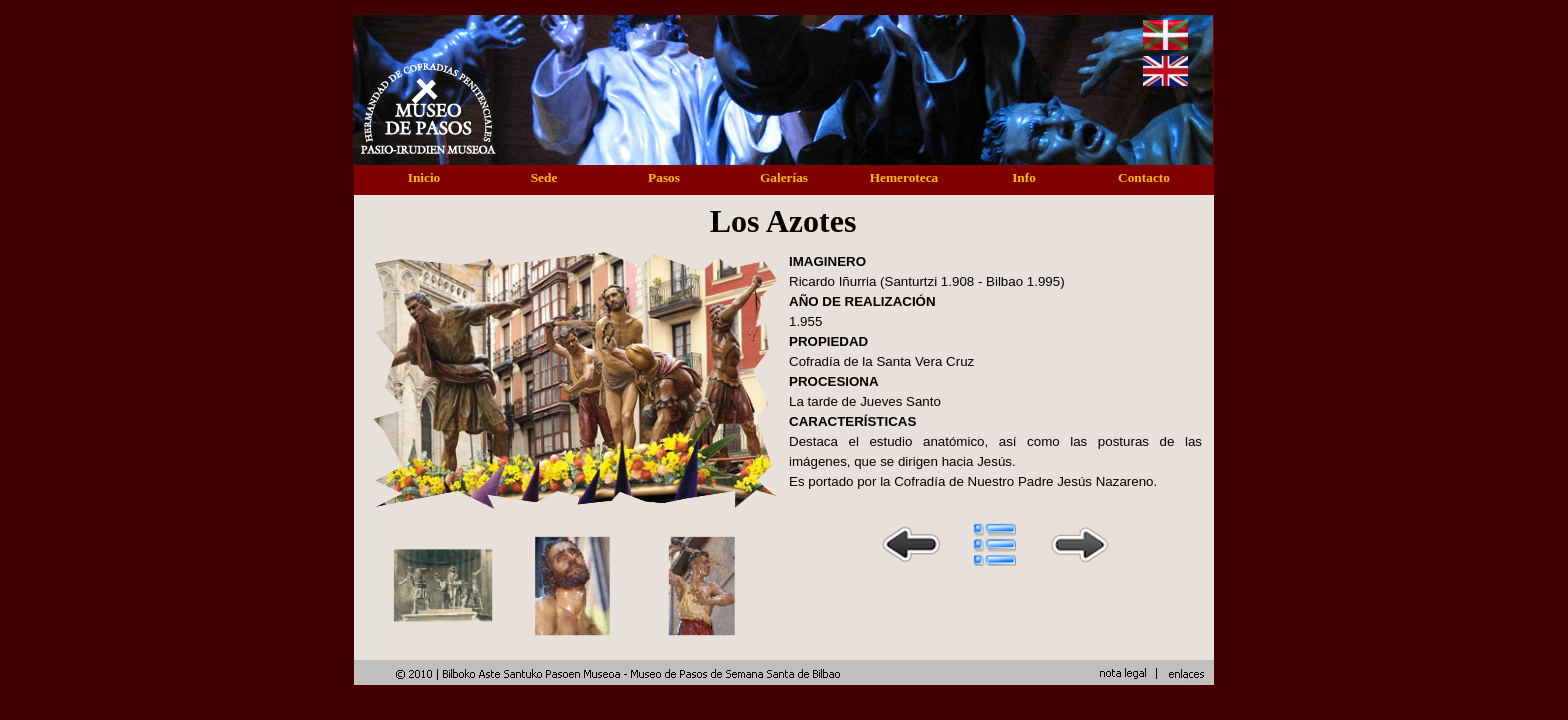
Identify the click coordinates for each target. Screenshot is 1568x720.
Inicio (424, 177)
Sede (544, 177)
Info (1024, 177)
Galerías (784, 177)
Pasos (664, 177)
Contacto (1144, 177)
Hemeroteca (904, 177)
